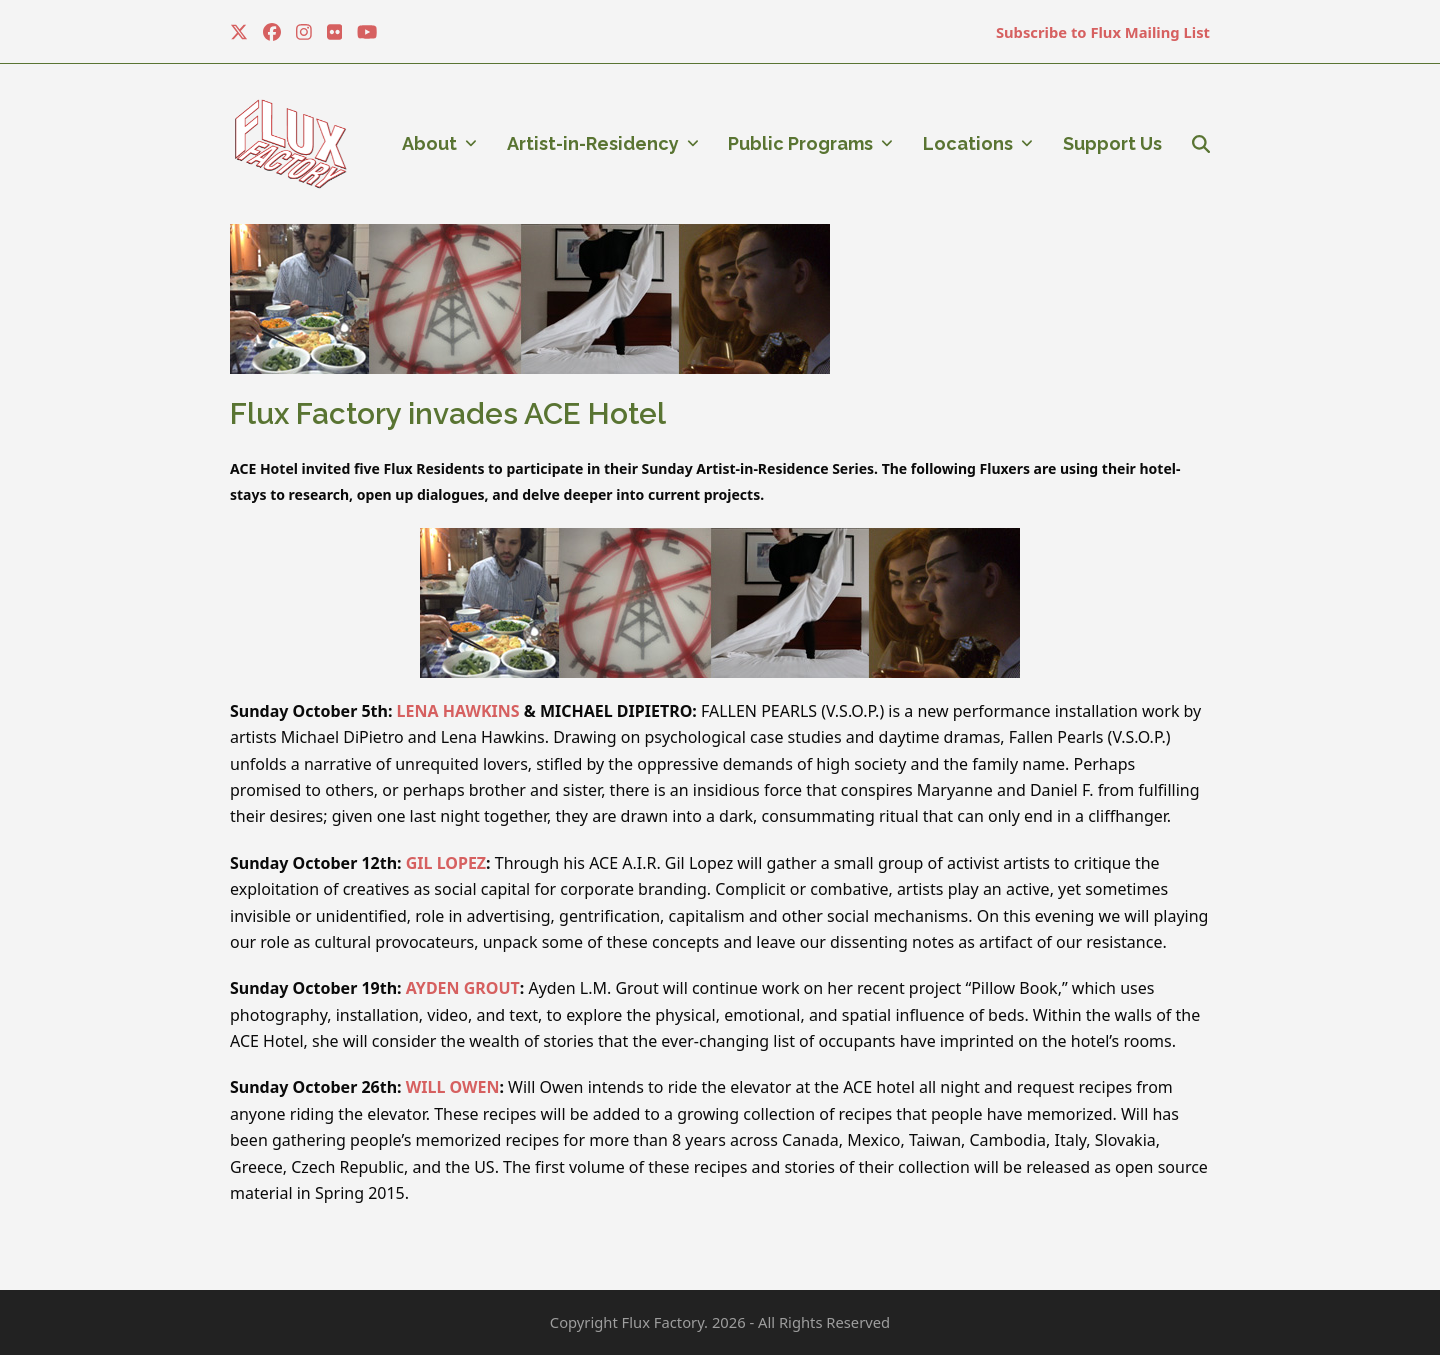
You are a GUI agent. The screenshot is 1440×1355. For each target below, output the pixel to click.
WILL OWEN (453, 1087)
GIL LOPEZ (446, 863)
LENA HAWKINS (458, 711)
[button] (1201, 144)
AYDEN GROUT (463, 988)
